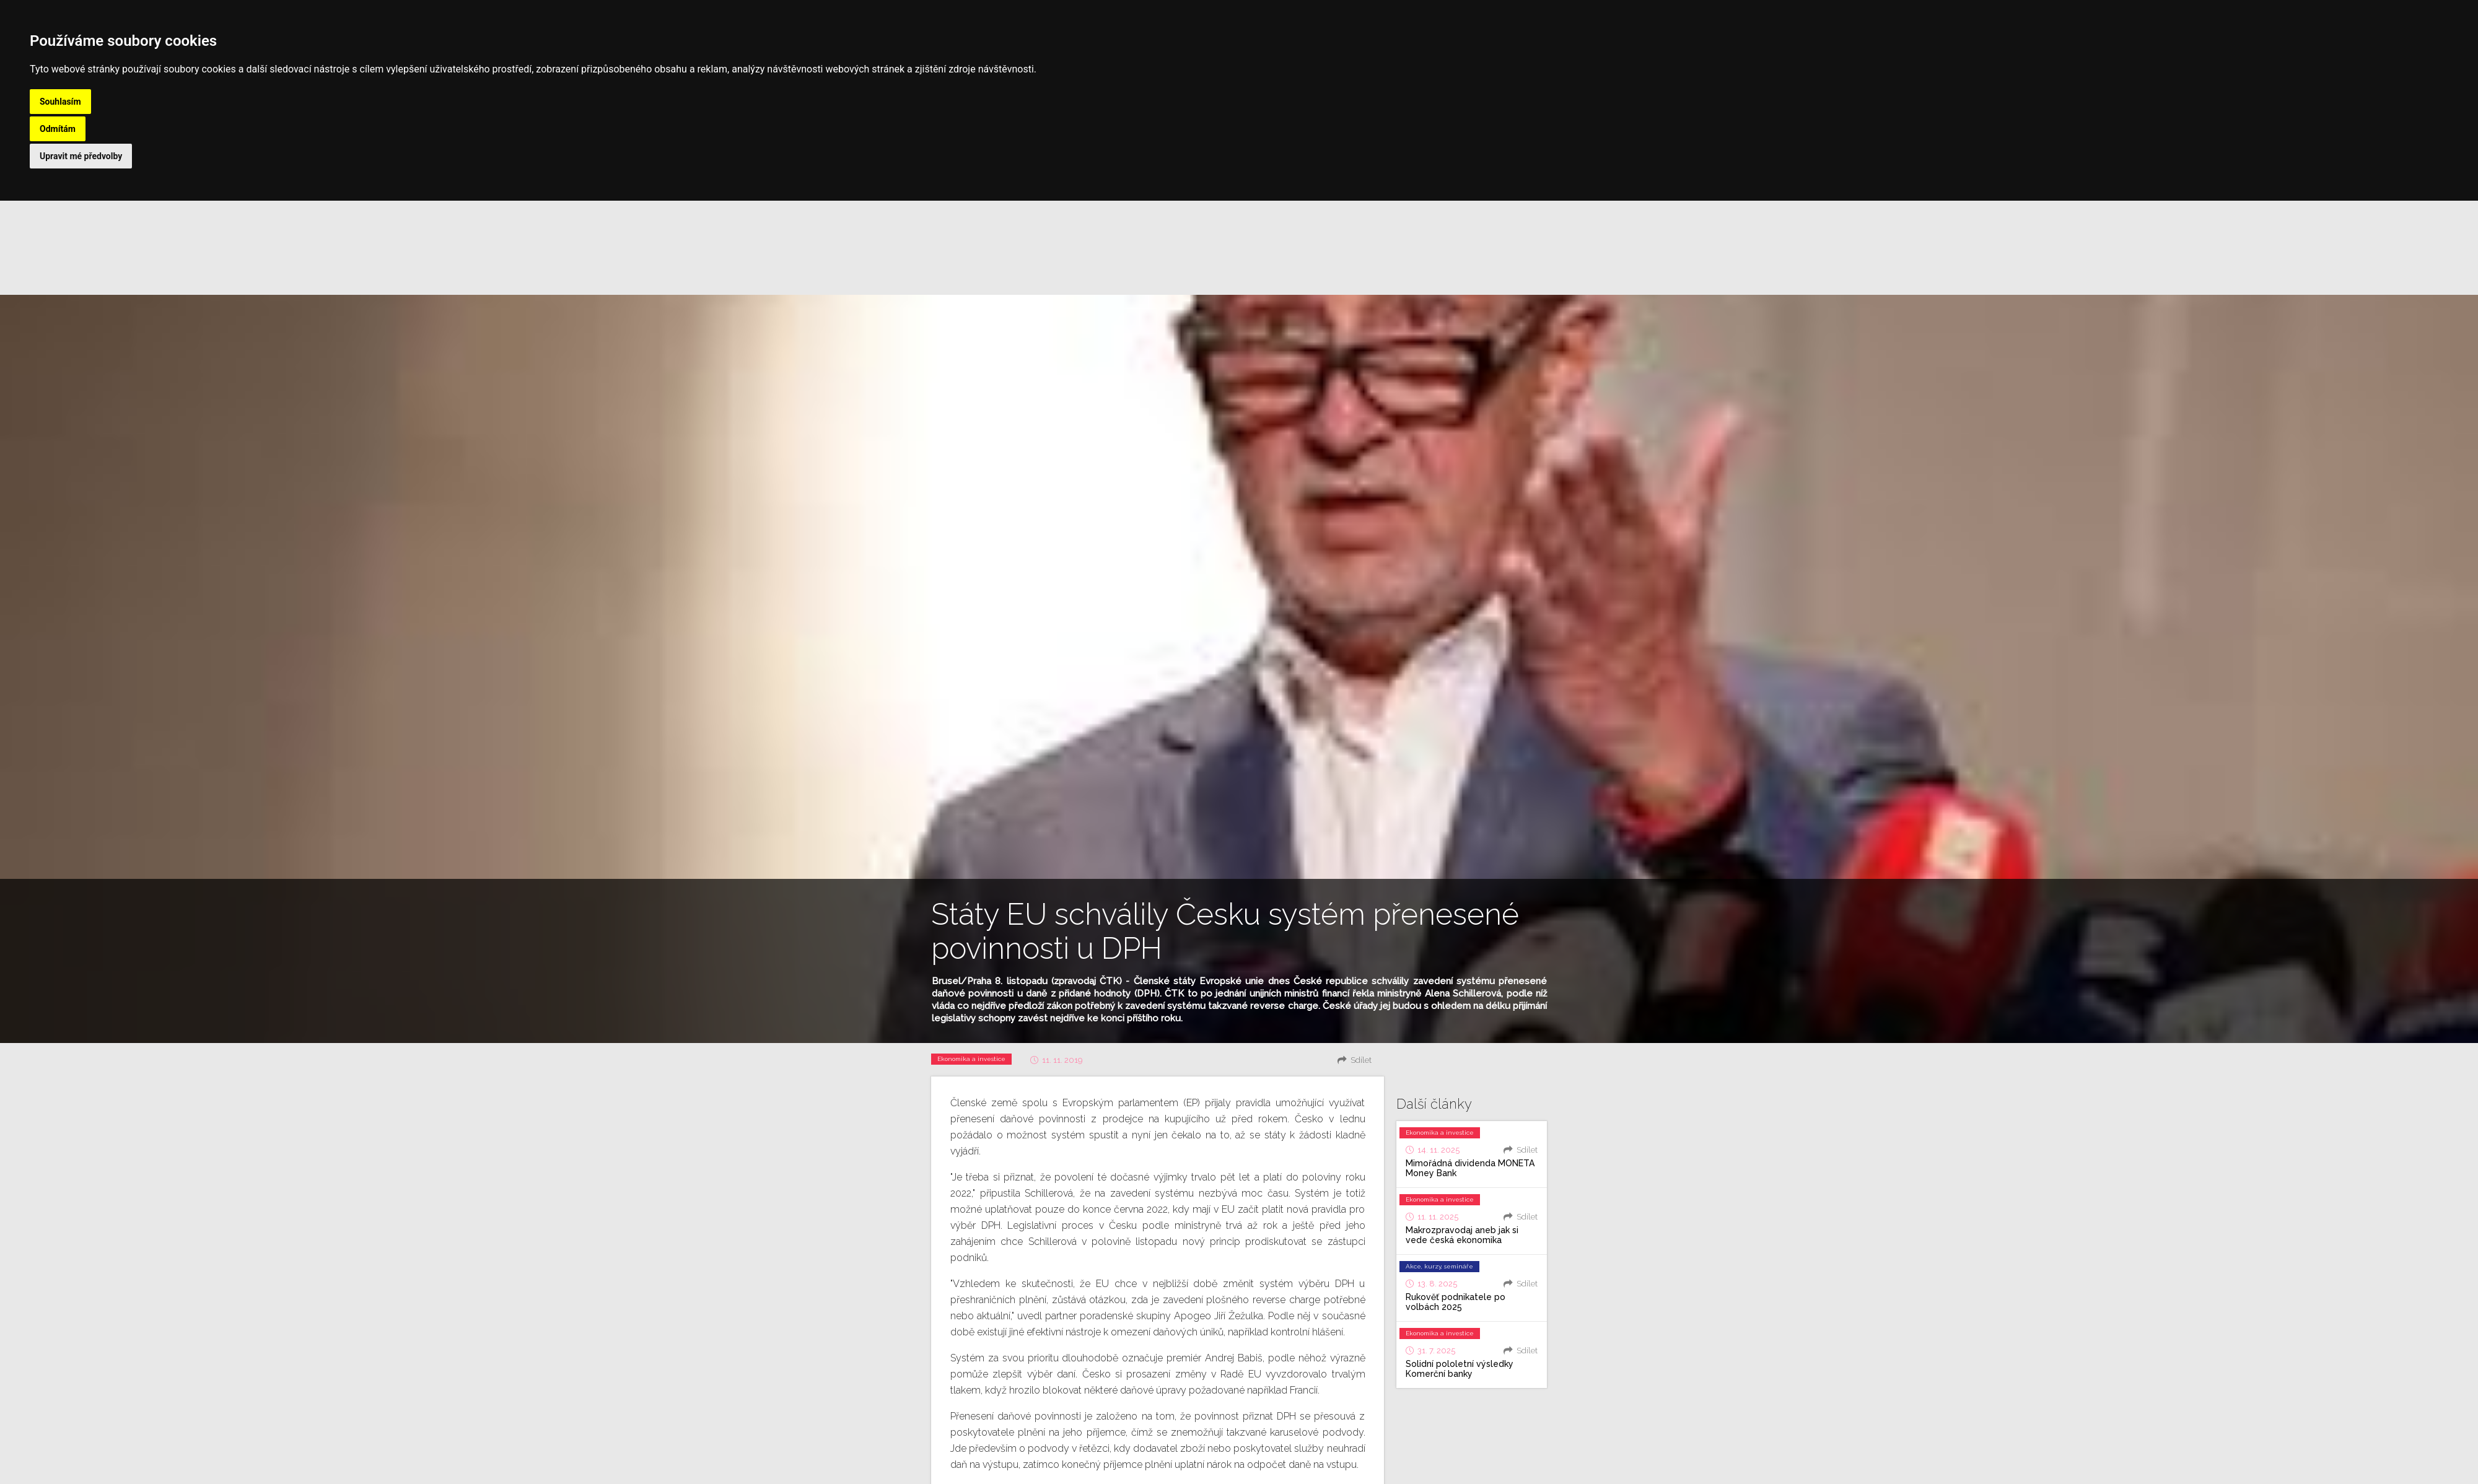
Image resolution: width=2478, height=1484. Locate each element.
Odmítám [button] (58, 129)
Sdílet (1361, 1060)
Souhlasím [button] (60, 102)
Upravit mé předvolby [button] (81, 156)
